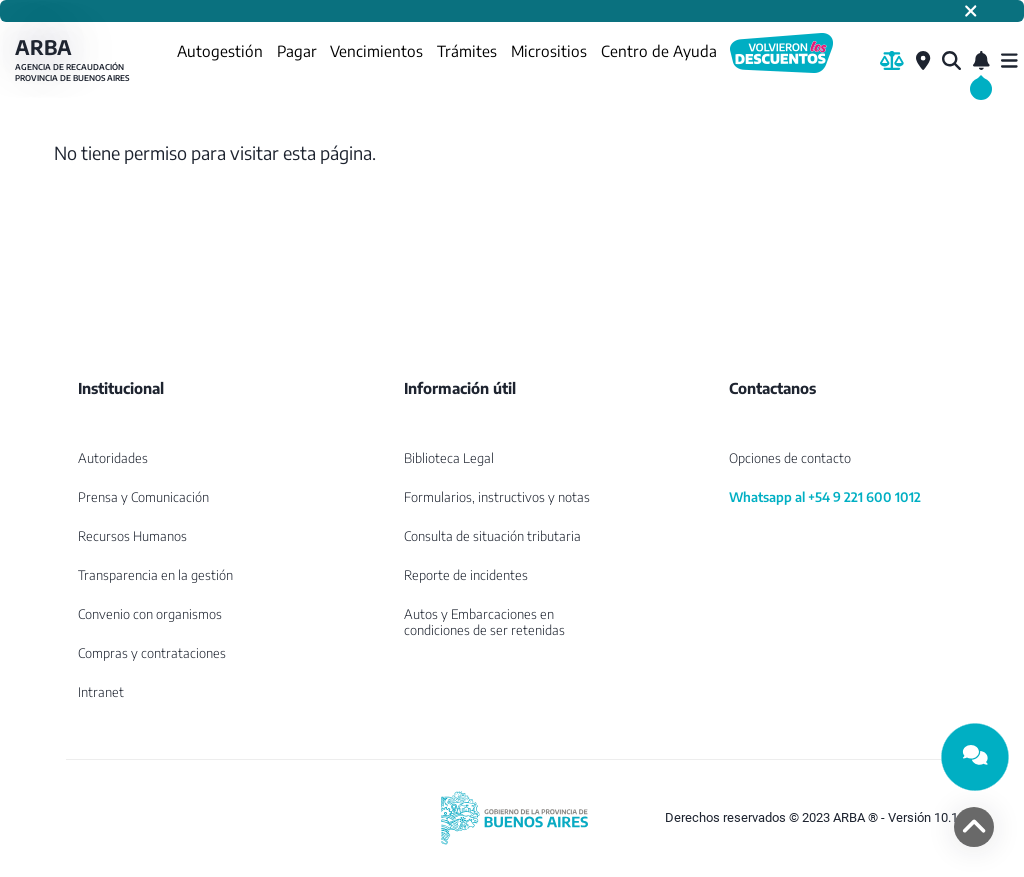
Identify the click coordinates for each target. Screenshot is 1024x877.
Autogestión (220, 50)
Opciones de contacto (790, 458)
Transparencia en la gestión (155, 575)
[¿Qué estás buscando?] (951, 61)
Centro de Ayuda (659, 50)
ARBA (75, 60)
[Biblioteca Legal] (892, 61)
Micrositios (549, 50)
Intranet (101, 692)
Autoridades (113, 458)
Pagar (297, 50)
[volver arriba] (974, 827)
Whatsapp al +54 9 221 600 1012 (825, 497)
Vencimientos (376, 50)
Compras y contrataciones (152, 653)
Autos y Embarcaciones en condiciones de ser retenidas (484, 622)
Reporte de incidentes (466, 575)
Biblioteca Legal (449, 458)
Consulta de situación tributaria (492, 536)
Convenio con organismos (150, 614)
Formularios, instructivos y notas (497, 497)
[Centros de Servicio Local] (923, 61)
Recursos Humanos (132, 536)
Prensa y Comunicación (143, 497)
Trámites (467, 50)
